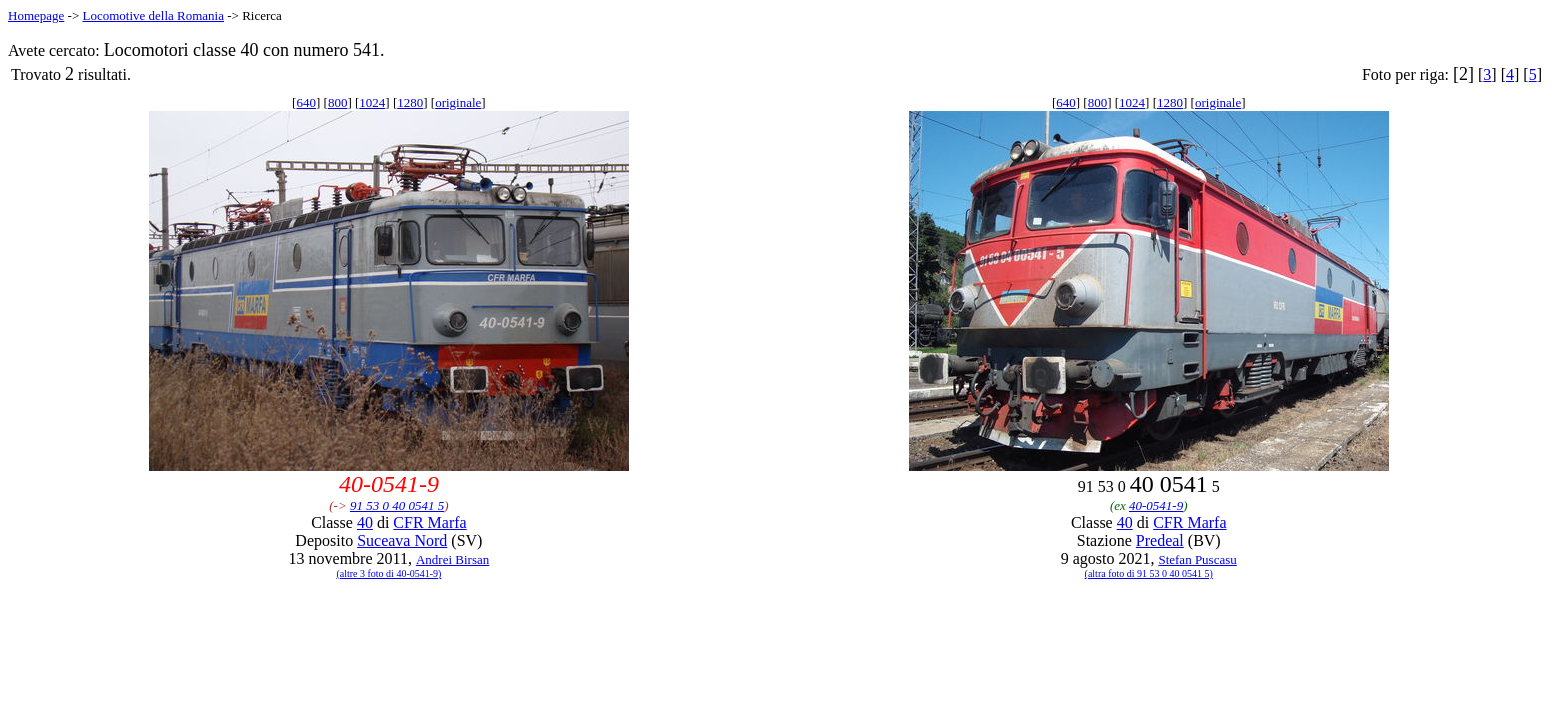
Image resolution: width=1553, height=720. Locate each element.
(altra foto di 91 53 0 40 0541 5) (1149, 573)
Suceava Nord (402, 540)
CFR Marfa (429, 522)
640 (306, 102)
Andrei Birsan (452, 559)
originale (458, 102)
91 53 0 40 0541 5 (397, 505)
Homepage (36, 15)
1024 (372, 102)
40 (365, 522)
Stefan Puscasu (1197, 559)
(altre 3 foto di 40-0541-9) (388, 573)
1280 (410, 102)
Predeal (1160, 540)
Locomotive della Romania (153, 15)
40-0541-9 (1156, 505)
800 (338, 102)
